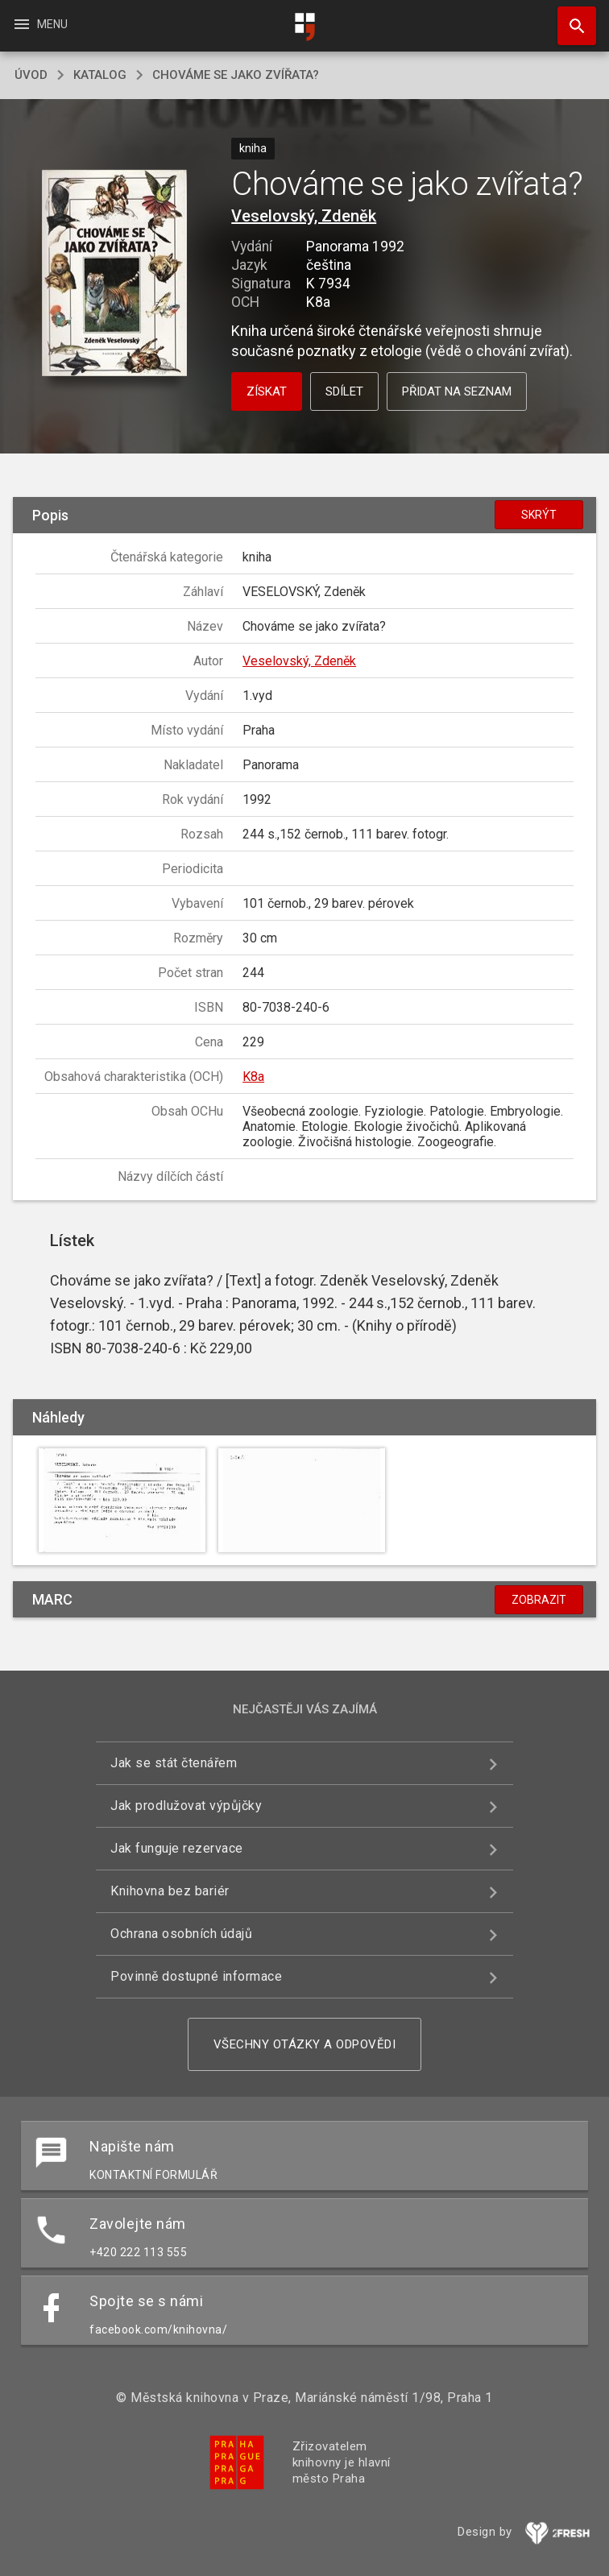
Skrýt (539, 514)
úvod (31, 75)
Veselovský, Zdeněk (303, 216)
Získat (266, 391)
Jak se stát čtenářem (173, 1762)
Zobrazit (539, 1599)
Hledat (569, 17)
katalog (99, 75)
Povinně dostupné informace (196, 1976)
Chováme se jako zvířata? (235, 75)
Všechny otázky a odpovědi (304, 2044)
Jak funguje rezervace (176, 1848)
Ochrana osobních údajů (181, 1933)
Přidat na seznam (457, 391)
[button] (114, 274)
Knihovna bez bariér (170, 1891)
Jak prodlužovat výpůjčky (186, 1805)
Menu (40, 24)
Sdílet (344, 391)
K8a (253, 1076)
